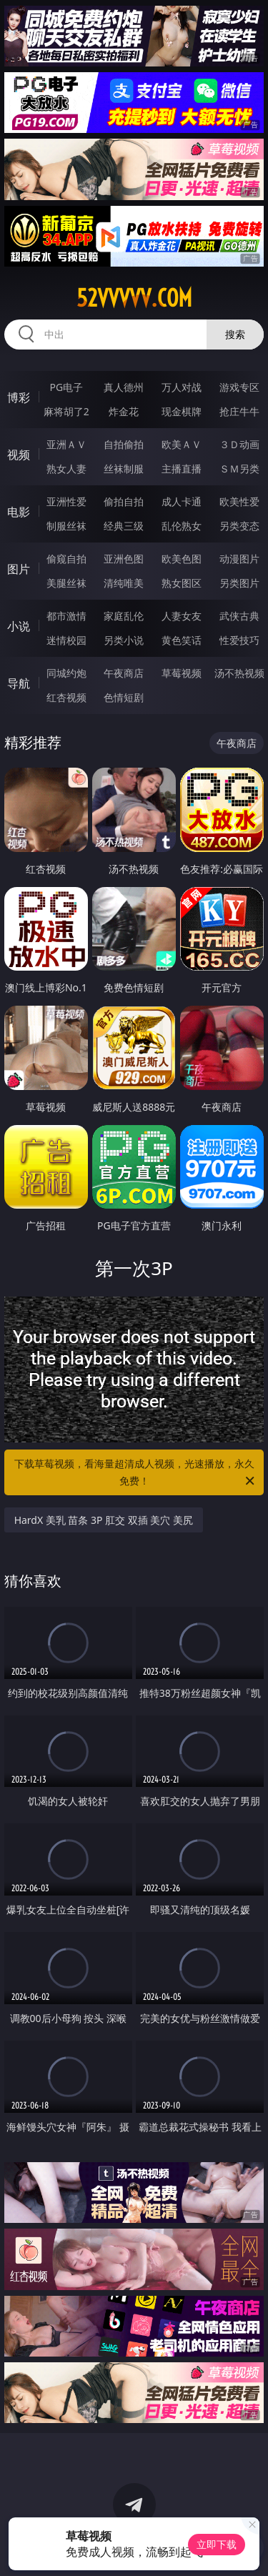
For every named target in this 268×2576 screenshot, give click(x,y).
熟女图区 (182, 583)
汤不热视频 (239, 673)
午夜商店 (124, 673)
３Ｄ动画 (239, 444)
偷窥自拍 (66, 558)
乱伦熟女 (182, 525)
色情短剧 (124, 697)
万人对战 (182, 387)
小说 (18, 626)
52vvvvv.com (134, 298)
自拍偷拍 (124, 444)
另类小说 (124, 640)
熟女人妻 (66, 468)
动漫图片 (239, 558)
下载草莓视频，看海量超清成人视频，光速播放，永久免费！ (135, 1473)
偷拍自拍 (124, 501)
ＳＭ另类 (239, 468)
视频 (18, 454)
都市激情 (66, 616)
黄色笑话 (182, 640)
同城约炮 (66, 673)
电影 (18, 512)
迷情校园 (66, 640)
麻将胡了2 (66, 411)
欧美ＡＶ (182, 444)
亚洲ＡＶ (66, 444)
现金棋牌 (182, 411)
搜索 (235, 334)
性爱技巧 (239, 640)
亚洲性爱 (66, 501)
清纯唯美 (124, 583)
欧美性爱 (239, 501)
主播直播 (182, 468)
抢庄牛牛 (239, 411)
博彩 (18, 397)
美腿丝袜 (66, 583)
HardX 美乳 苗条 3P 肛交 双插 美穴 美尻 (104, 1520)
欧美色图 (182, 558)
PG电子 (66, 387)
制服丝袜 (66, 525)
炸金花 (124, 411)
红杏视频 (66, 697)
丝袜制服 (124, 468)
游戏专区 (239, 387)
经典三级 (124, 525)
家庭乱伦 (124, 616)
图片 (18, 569)
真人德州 (124, 387)
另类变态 (239, 525)
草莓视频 (182, 673)
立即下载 (217, 2544)
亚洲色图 (124, 558)
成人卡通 (182, 501)
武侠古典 (239, 616)
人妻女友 (182, 616)
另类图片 (239, 583)
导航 (18, 683)
